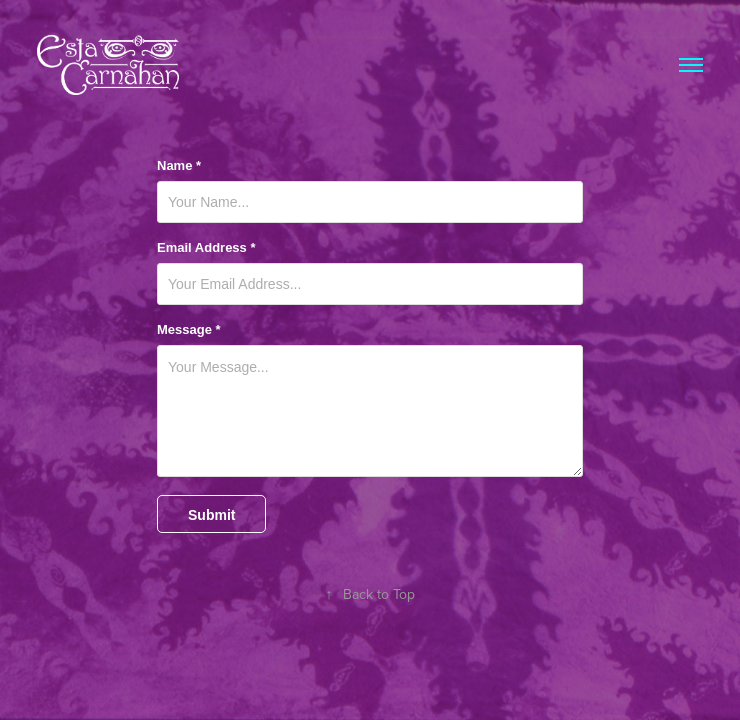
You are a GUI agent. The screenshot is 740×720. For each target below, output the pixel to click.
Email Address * (206, 248)
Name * (179, 166)
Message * (189, 330)
